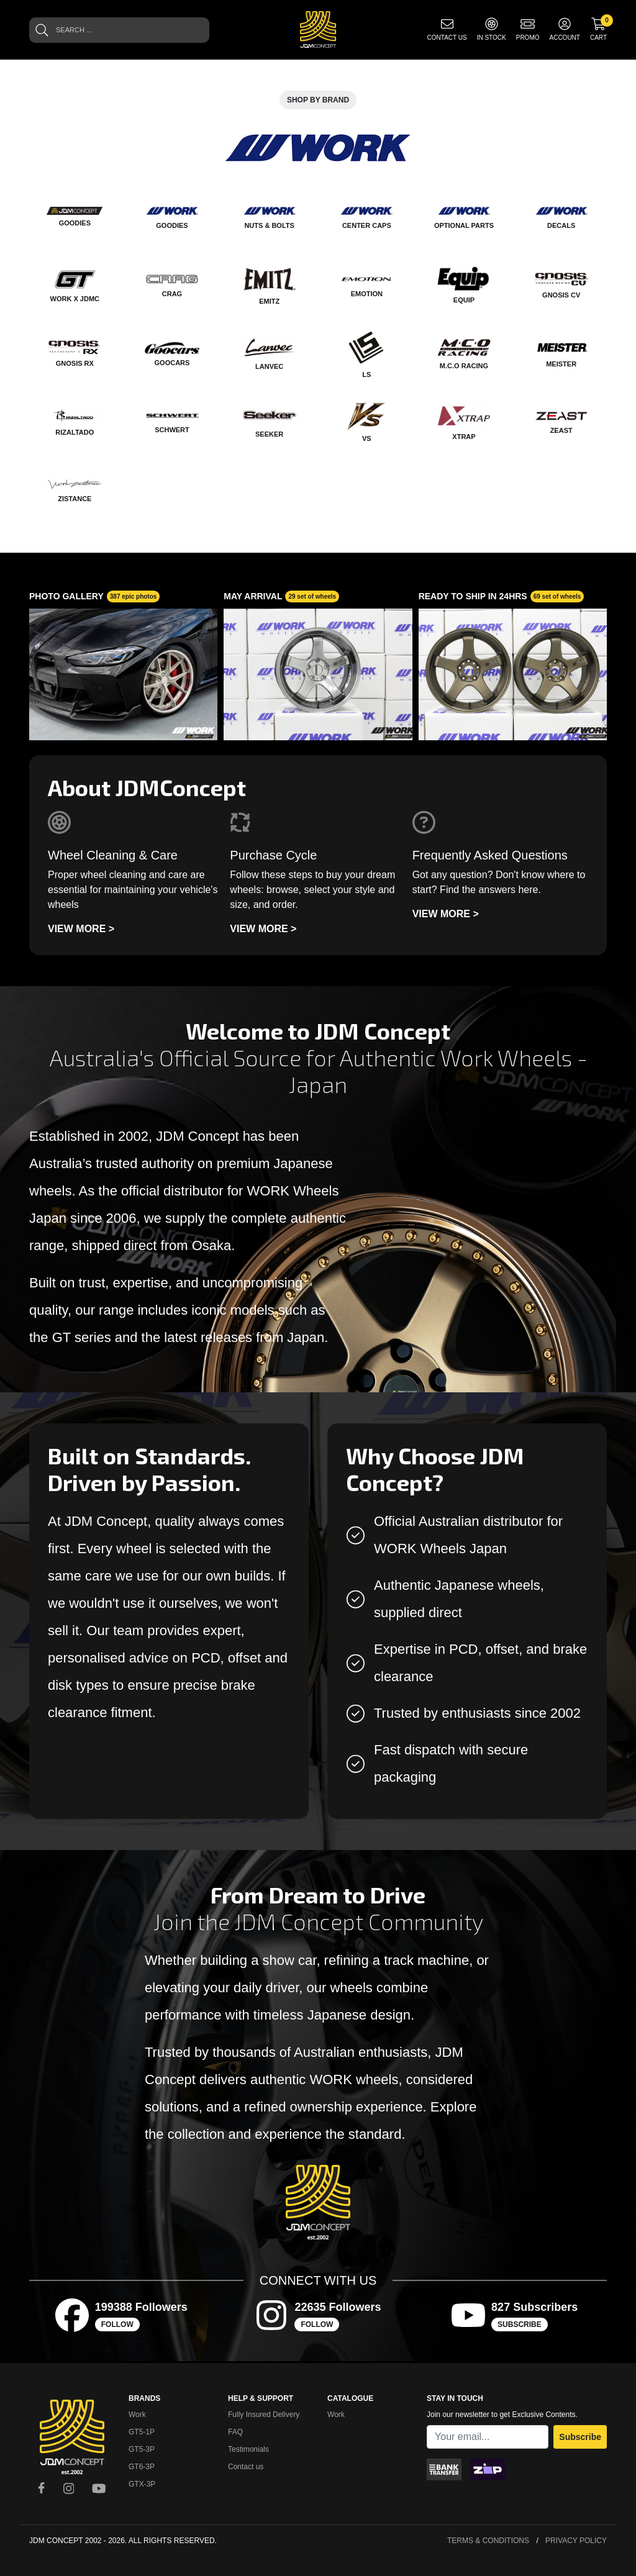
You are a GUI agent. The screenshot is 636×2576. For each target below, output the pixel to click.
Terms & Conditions (488, 2540)
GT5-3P (142, 2449)
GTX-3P (142, 2484)
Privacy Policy (576, 2540)
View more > (81, 928)
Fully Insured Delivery (263, 2414)
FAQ (235, 2432)
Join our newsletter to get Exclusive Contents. (502, 2414)
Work (137, 2414)
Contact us (245, 2466)
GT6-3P (142, 2466)
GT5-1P (142, 2432)
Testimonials (248, 2449)
